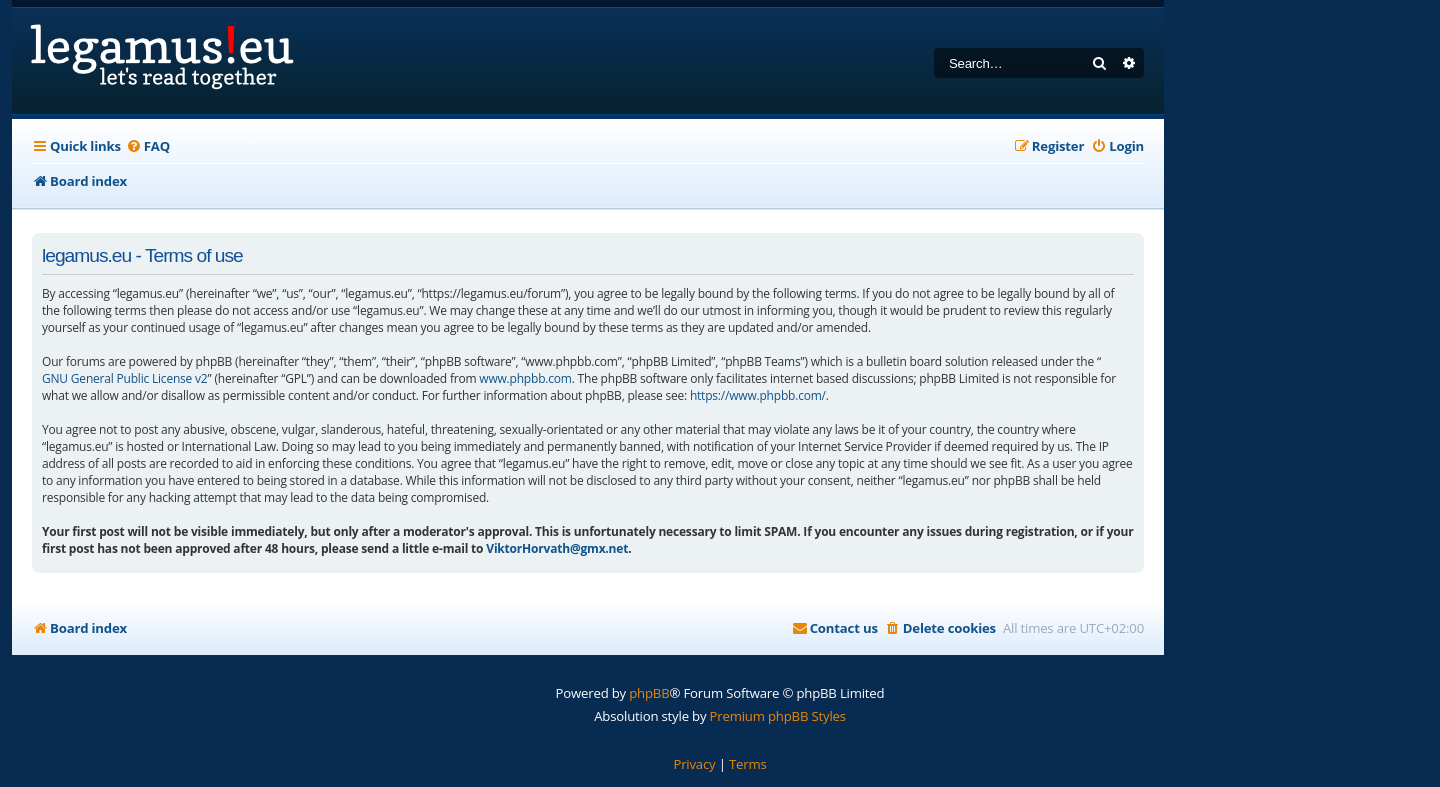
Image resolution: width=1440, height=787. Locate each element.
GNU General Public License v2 (125, 378)
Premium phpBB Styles (778, 716)
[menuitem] (148, 146)
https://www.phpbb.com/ (758, 395)
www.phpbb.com (525, 378)
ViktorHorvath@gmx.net (557, 548)
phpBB (649, 693)
